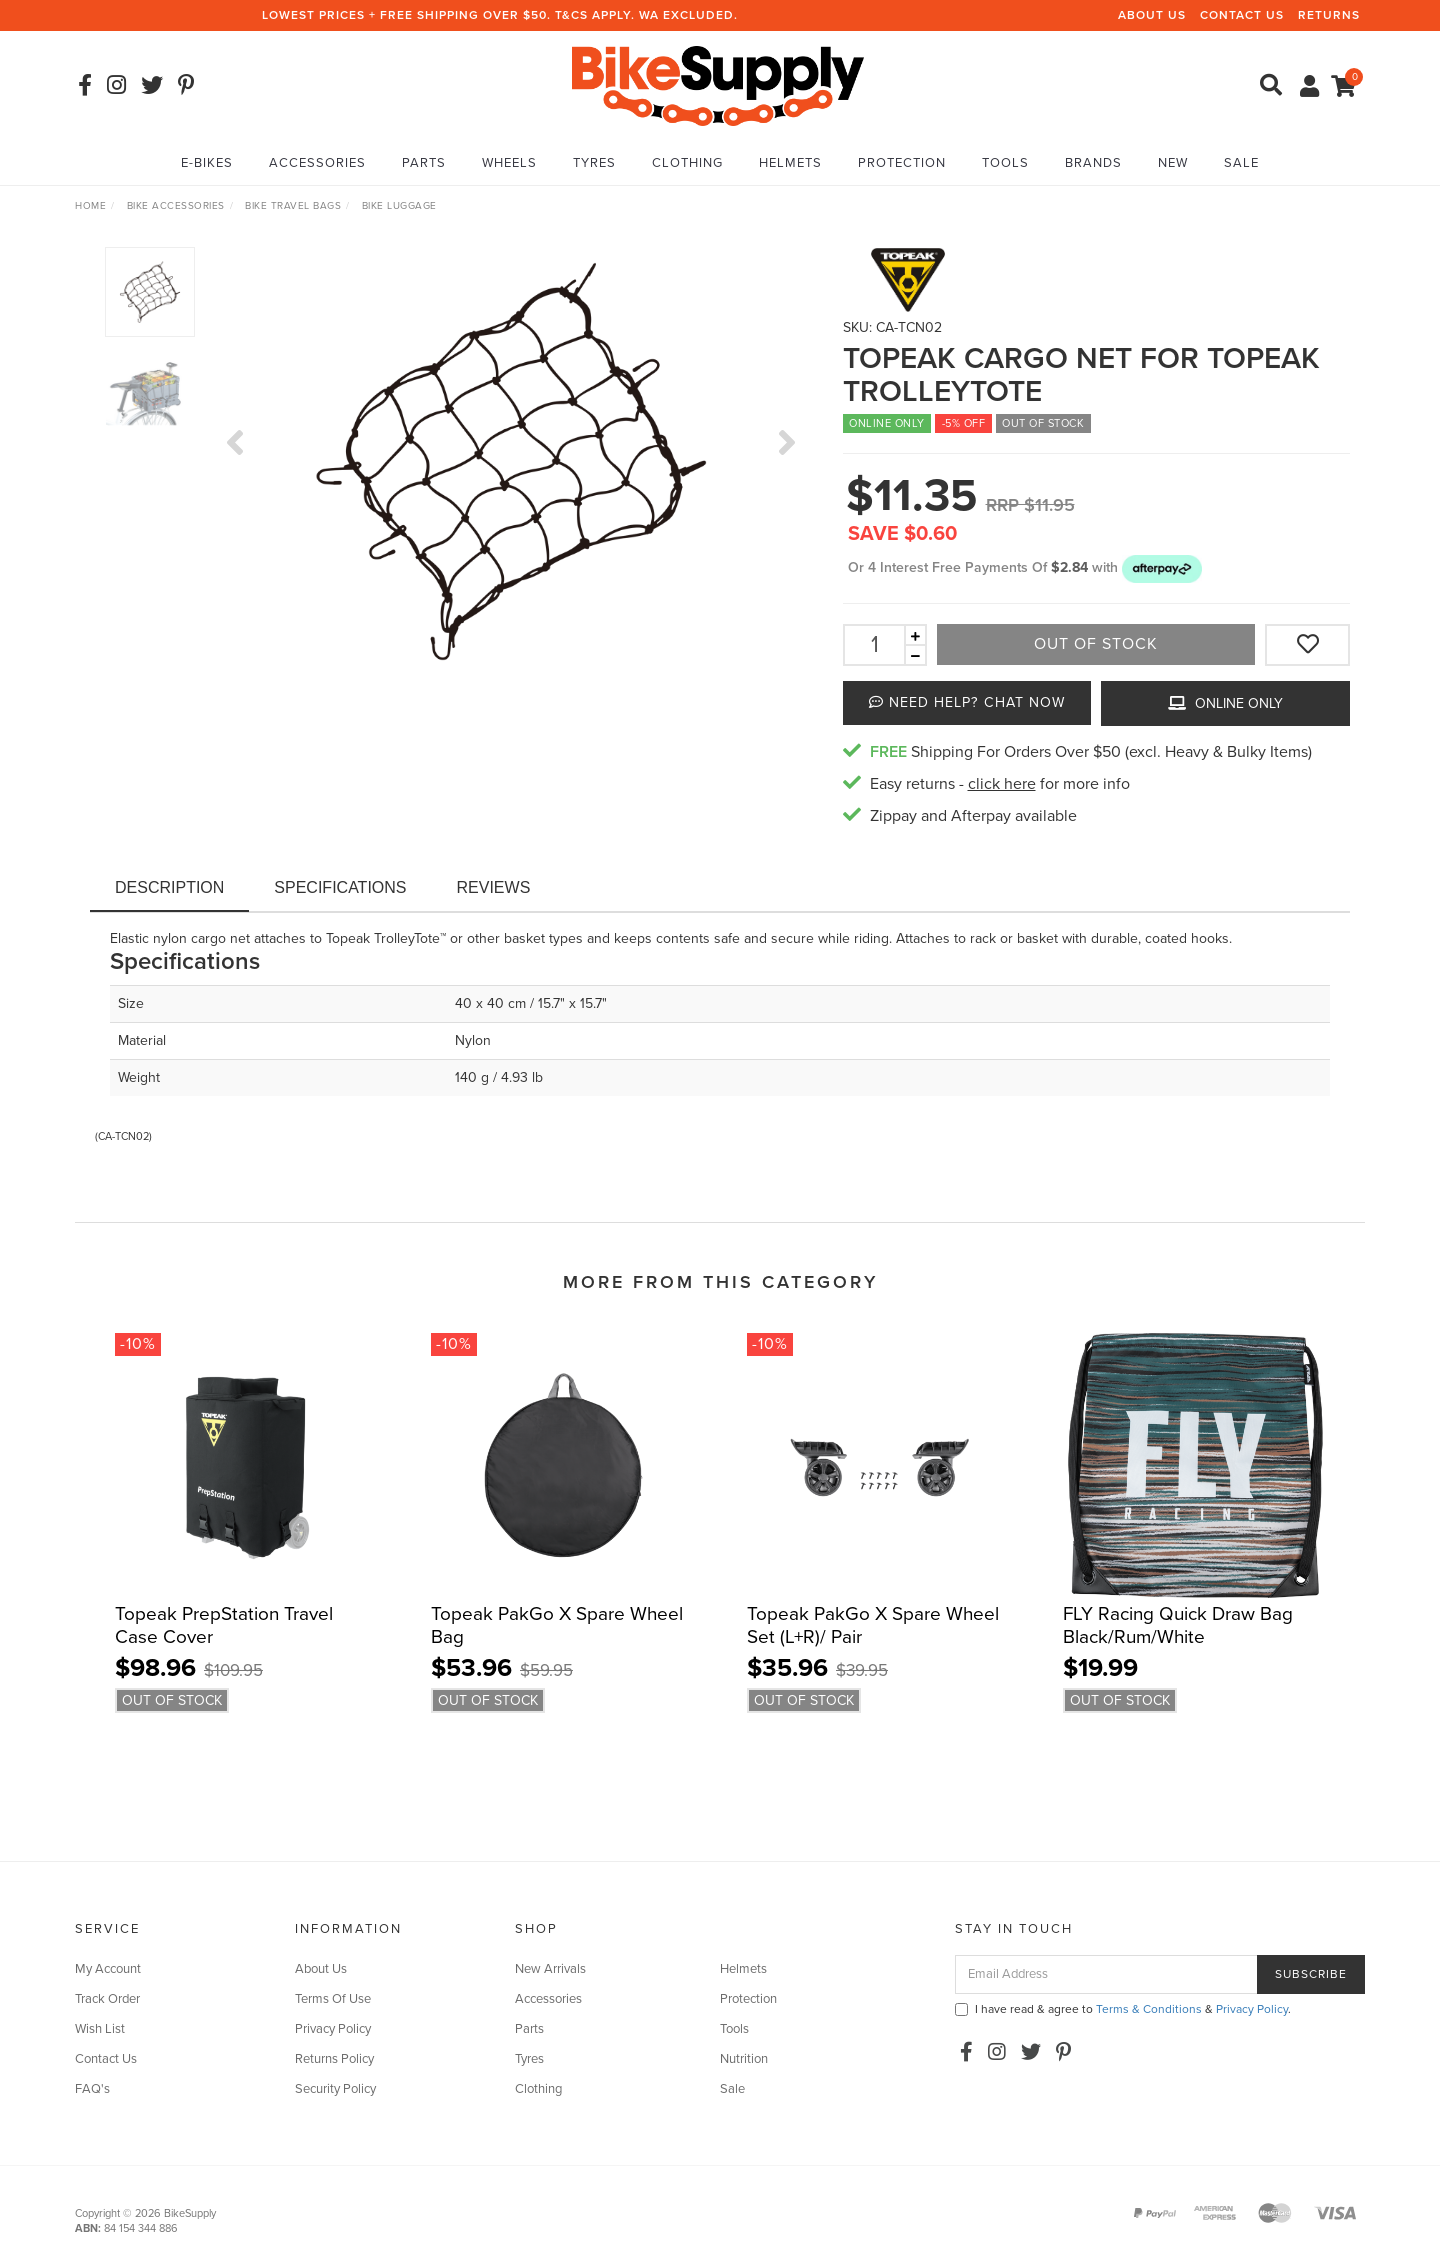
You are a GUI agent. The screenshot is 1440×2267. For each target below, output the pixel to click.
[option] (511, 461)
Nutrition (744, 2059)
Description (169, 887)
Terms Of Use (333, 1999)
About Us (1152, 15)
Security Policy (335, 2089)
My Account (108, 1969)
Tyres (594, 163)
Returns (1329, 15)
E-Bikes (207, 163)
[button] (1162, 567)
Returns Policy (334, 2059)
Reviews (494, 887)
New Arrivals (550, 1969)
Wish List (100, 2029)
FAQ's (92, 2089)
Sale (1241, 163)
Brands (1093, 163)
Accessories (317, 163)
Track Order (107, 1999)
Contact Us (1242, 15)
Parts (424, 163)
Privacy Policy (333, 2029)
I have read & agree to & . (1123, 2009)
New (1173, 163)
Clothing (687, 163)
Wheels (509, 163)
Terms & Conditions (1149, 2009)
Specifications (340, 887)
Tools (1005, 163)
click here (1002, 784)
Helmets (790, 163)
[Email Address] (1106, 1974)
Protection (902, 163)
